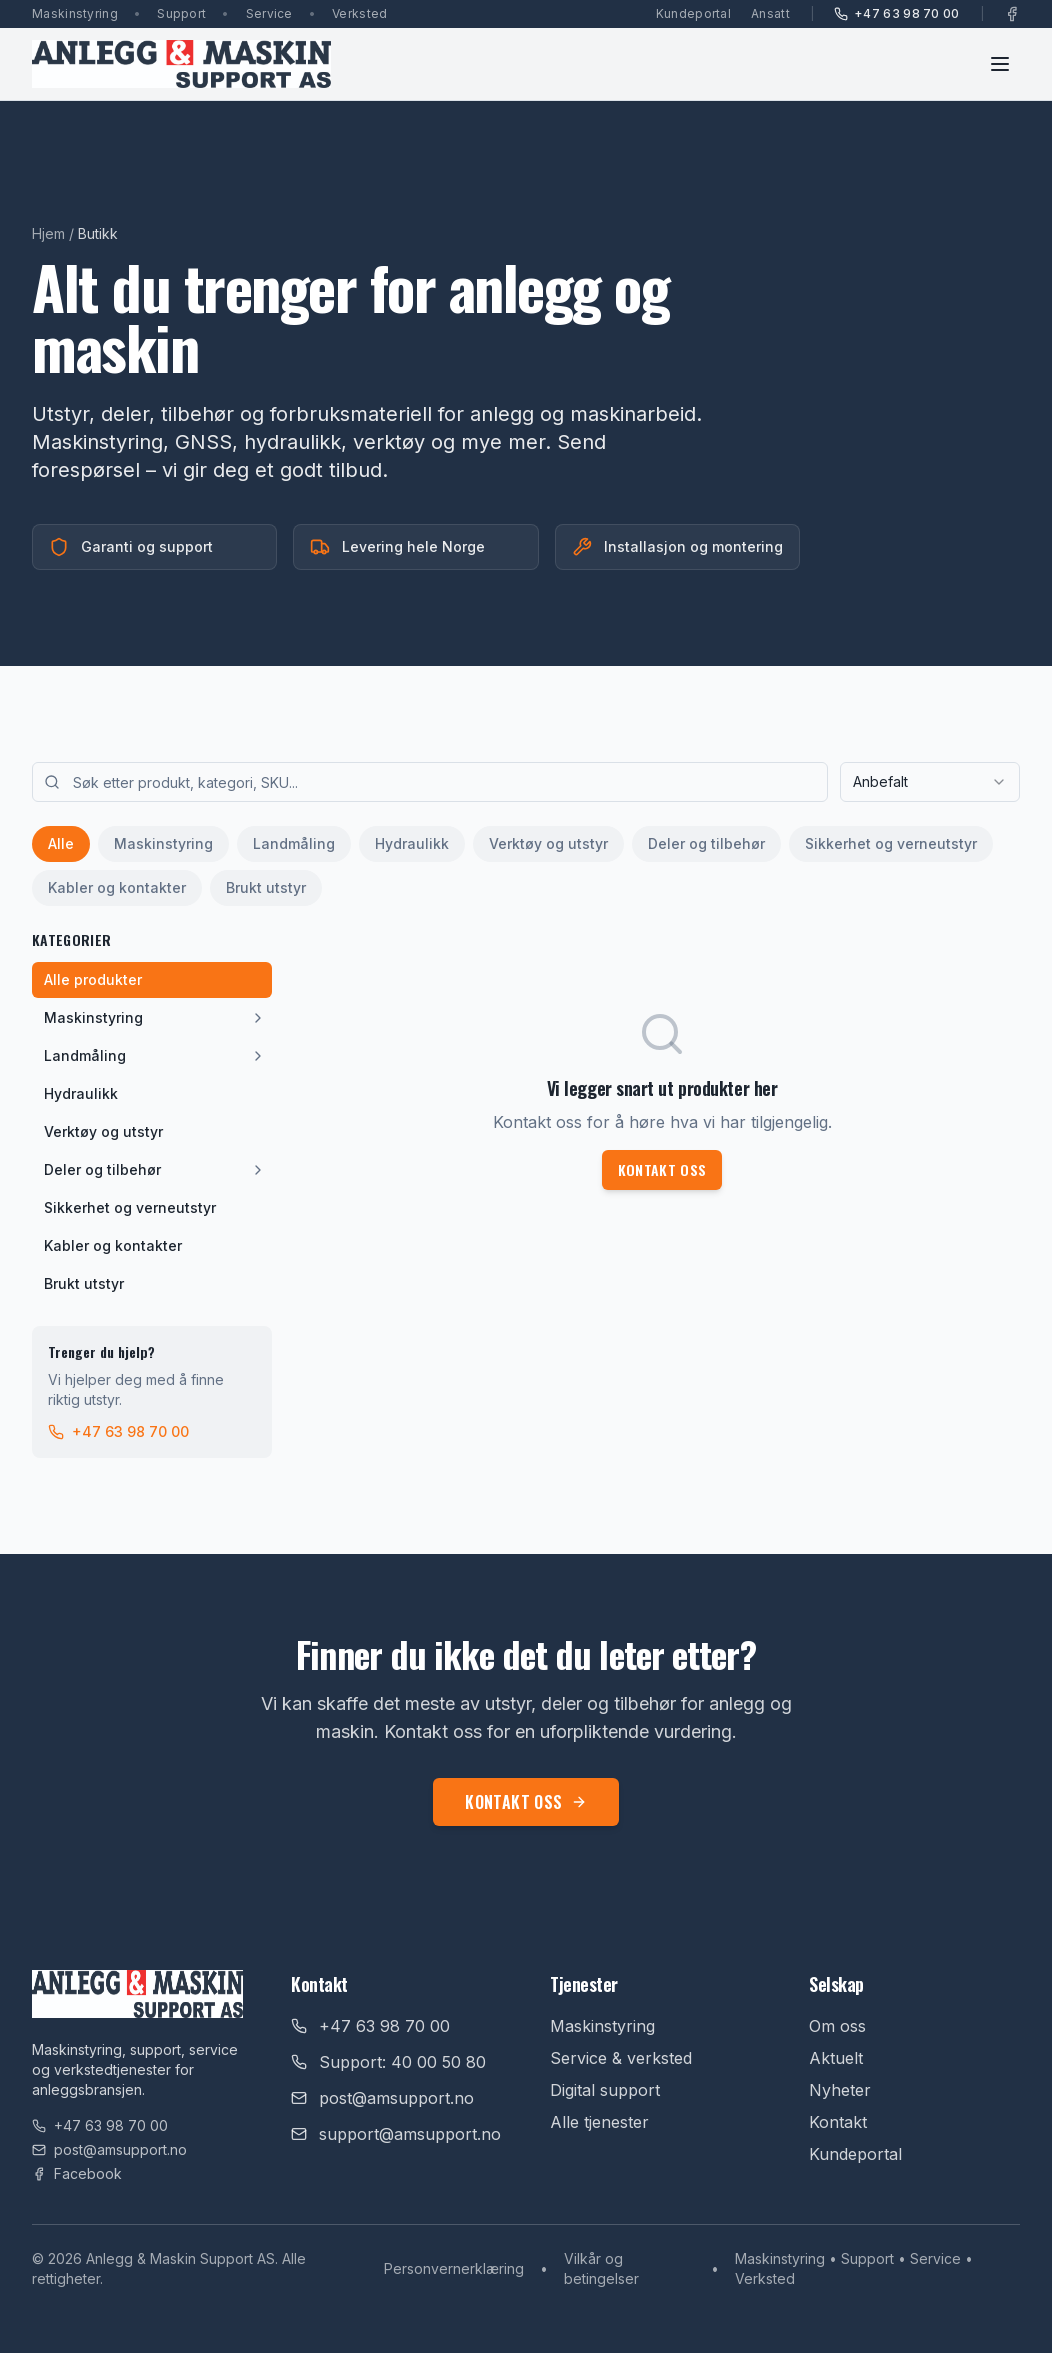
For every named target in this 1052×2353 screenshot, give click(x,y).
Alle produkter (93, 979)
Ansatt (770, 13)
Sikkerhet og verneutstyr (891, 843)
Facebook (77, 2173)
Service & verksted (621, 2058)
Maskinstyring (163, 843)
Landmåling (294, 843)
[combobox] (930, 782)
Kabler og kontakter (117, 887)
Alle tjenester (599, 2122)
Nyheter (840, 2090)
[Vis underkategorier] (258, 1018)
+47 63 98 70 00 (897, 13)
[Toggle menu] (1000, 64)
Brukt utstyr (266, 887)
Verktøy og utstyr (548, 843)
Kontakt (838, 2122)
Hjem (48, 233)
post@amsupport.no (109, 2149)
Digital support (605, 2090)
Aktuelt (836, 2058)
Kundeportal (693, 13)
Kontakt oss (662, 1169)
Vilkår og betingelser (601, 2268)
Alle (61, 843)
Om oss (837, 2026)
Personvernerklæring (454, 2268)
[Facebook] (1012, 14)
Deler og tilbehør (706, 843)
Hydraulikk (412, 843)
